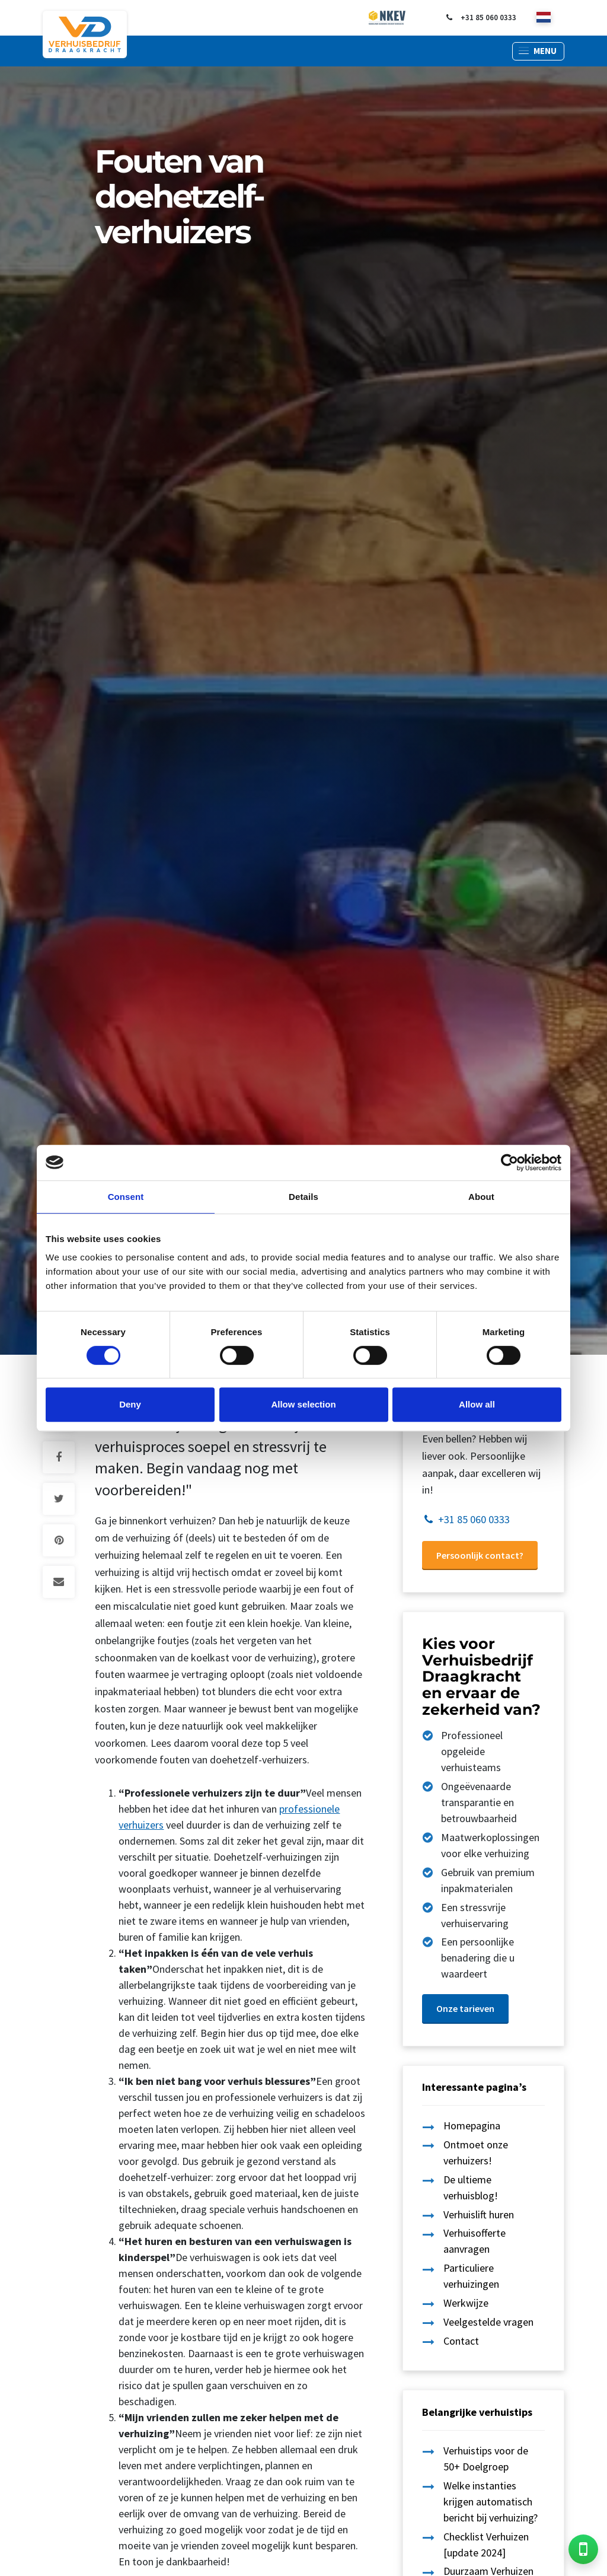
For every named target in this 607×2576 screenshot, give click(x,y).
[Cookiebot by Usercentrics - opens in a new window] (509, 1162)
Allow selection (303, 1404)
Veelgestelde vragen (488, 2322)
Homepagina (471, 2125)
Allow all (477, 1404)
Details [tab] (303, 1197)
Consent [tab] (126, 1197)
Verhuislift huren (478, 2214)
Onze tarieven (465, 2008)
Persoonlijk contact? (479, 1555)
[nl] (543, 18)
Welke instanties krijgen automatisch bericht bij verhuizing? (490, 2501)
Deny (130, 1404)
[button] (538, 51)
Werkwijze (465, 2303)
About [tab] (481, 1197)
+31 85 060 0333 (480, 18)
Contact (461, 2341)
